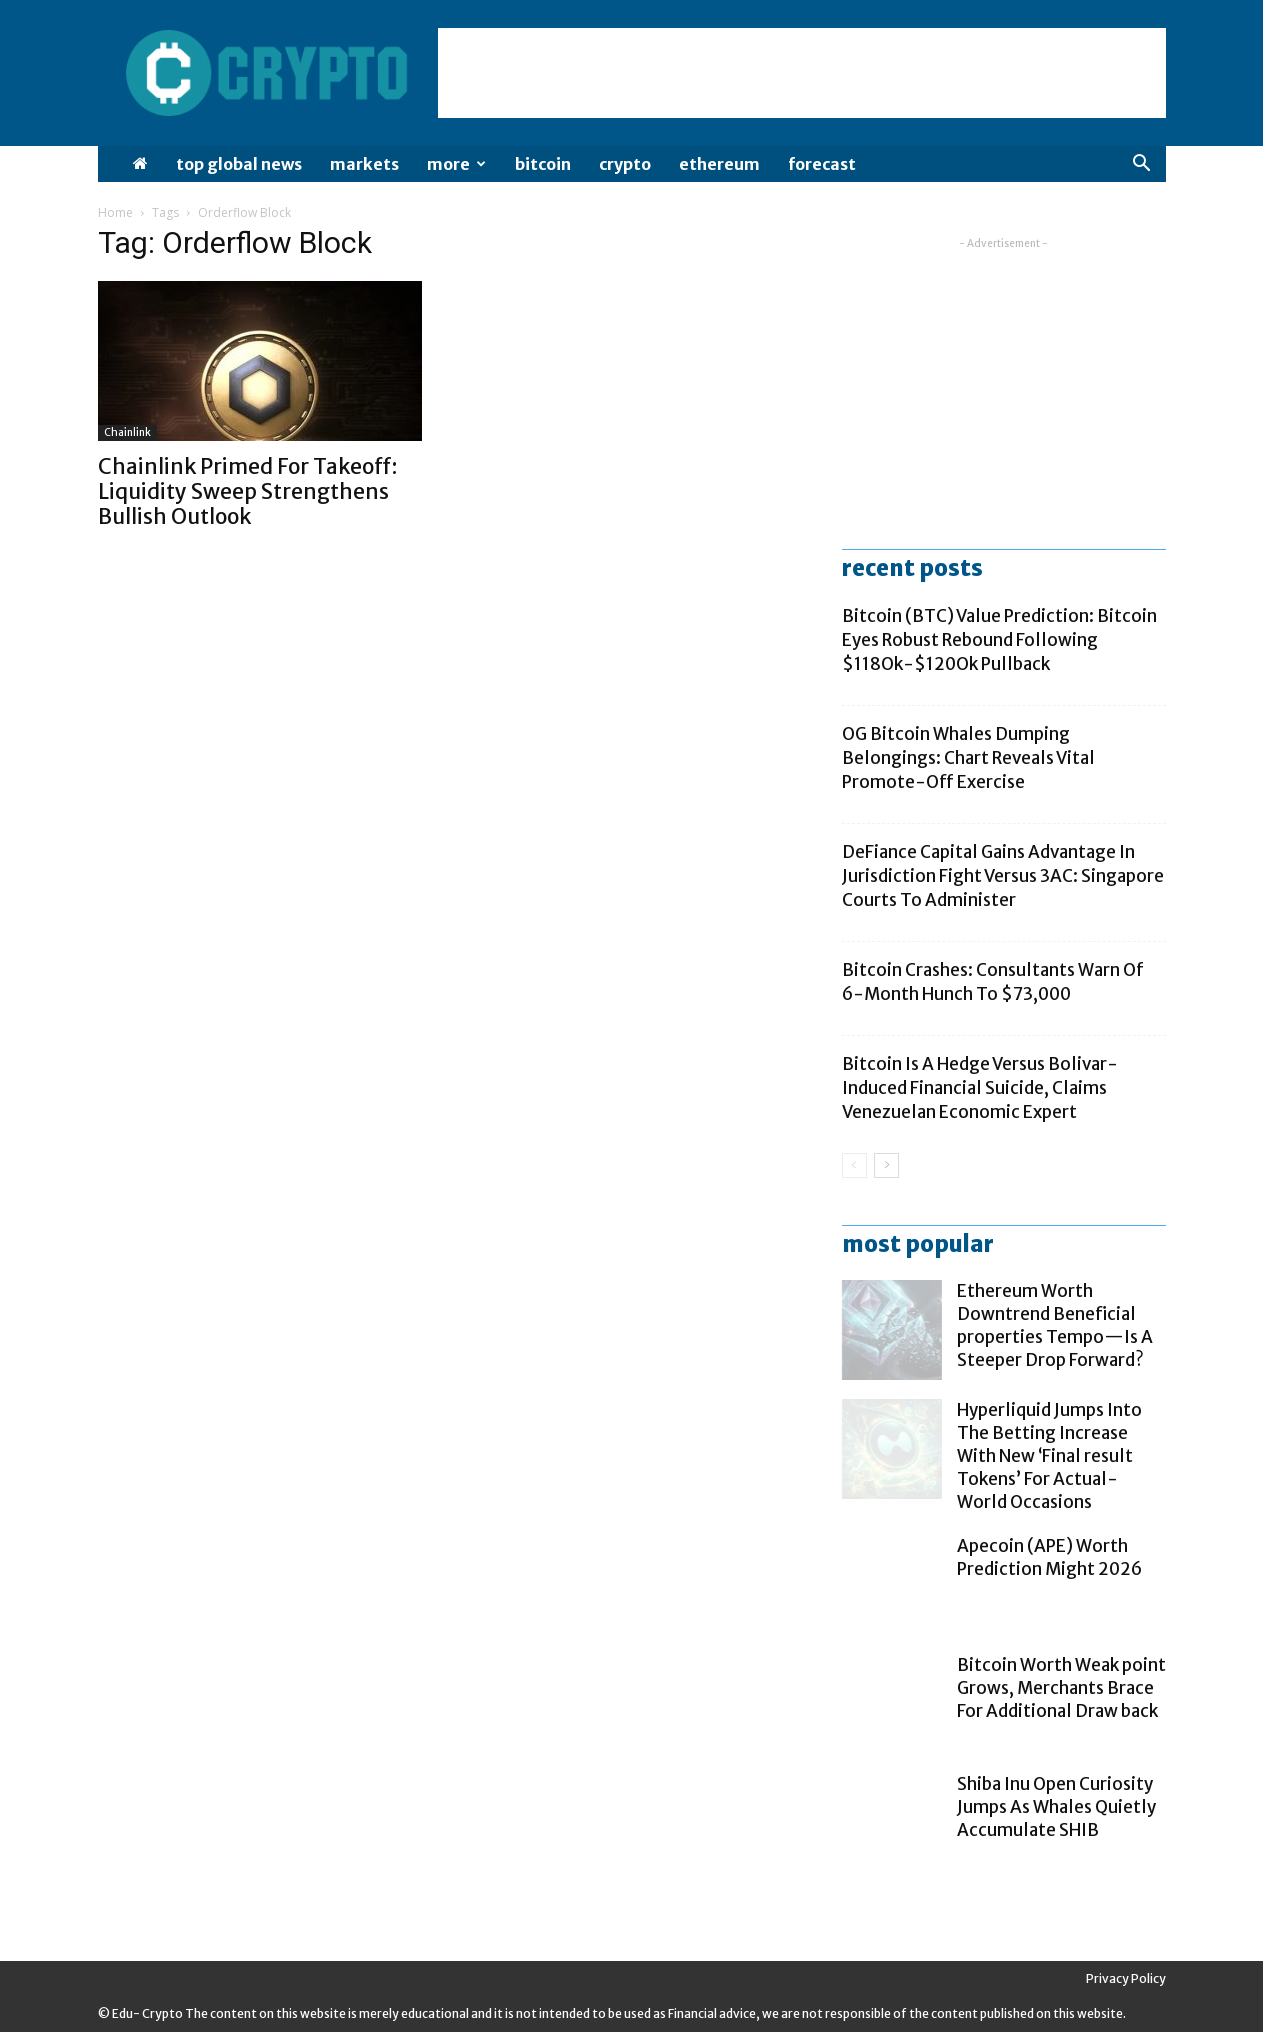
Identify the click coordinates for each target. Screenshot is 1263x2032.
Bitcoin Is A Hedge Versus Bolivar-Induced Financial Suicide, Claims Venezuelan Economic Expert (980, 1088)
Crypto (625, 164)
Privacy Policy (1126, 1978)
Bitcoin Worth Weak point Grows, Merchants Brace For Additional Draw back (1061, 1688)
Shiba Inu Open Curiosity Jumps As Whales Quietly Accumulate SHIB (1056, 1807)
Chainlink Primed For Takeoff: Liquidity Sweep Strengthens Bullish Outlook (247, 491)
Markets (364, 164)
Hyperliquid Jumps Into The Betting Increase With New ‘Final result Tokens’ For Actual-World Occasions (1049, 1456)
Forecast (822, 164)
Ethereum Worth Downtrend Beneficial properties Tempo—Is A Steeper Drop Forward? (1055, 1325)
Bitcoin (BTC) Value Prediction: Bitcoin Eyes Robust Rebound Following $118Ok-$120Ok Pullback (999, 640)
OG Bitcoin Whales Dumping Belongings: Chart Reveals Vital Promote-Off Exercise (968, 758)
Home (115, 212)
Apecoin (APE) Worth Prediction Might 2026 (1049, 1557)
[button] (1142, 165)
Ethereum (719, 164)
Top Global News (239, 164)
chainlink (127, 432)
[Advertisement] (802, 73)
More (456, 164)
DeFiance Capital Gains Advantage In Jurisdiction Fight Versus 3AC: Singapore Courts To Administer (1003, 876)
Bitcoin (543, 164)
